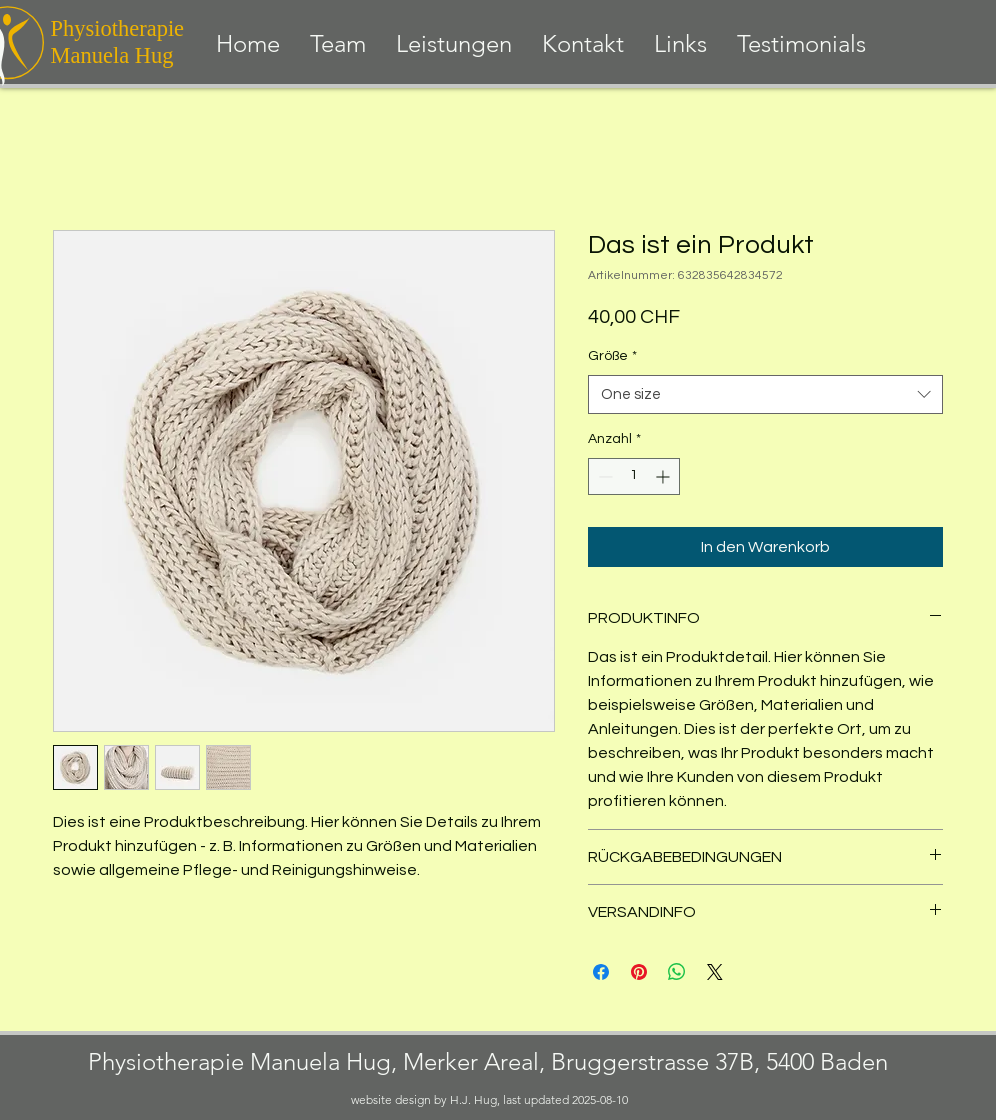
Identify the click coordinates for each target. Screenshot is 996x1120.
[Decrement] (603, 476)
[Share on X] (715, 972)
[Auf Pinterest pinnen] (639, 972)
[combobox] (765, 394)
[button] (454, 44)
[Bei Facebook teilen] (601, 972)
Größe (612, 356)
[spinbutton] (634, 476)
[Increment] (664, 476)
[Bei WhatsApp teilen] (677, 972)
